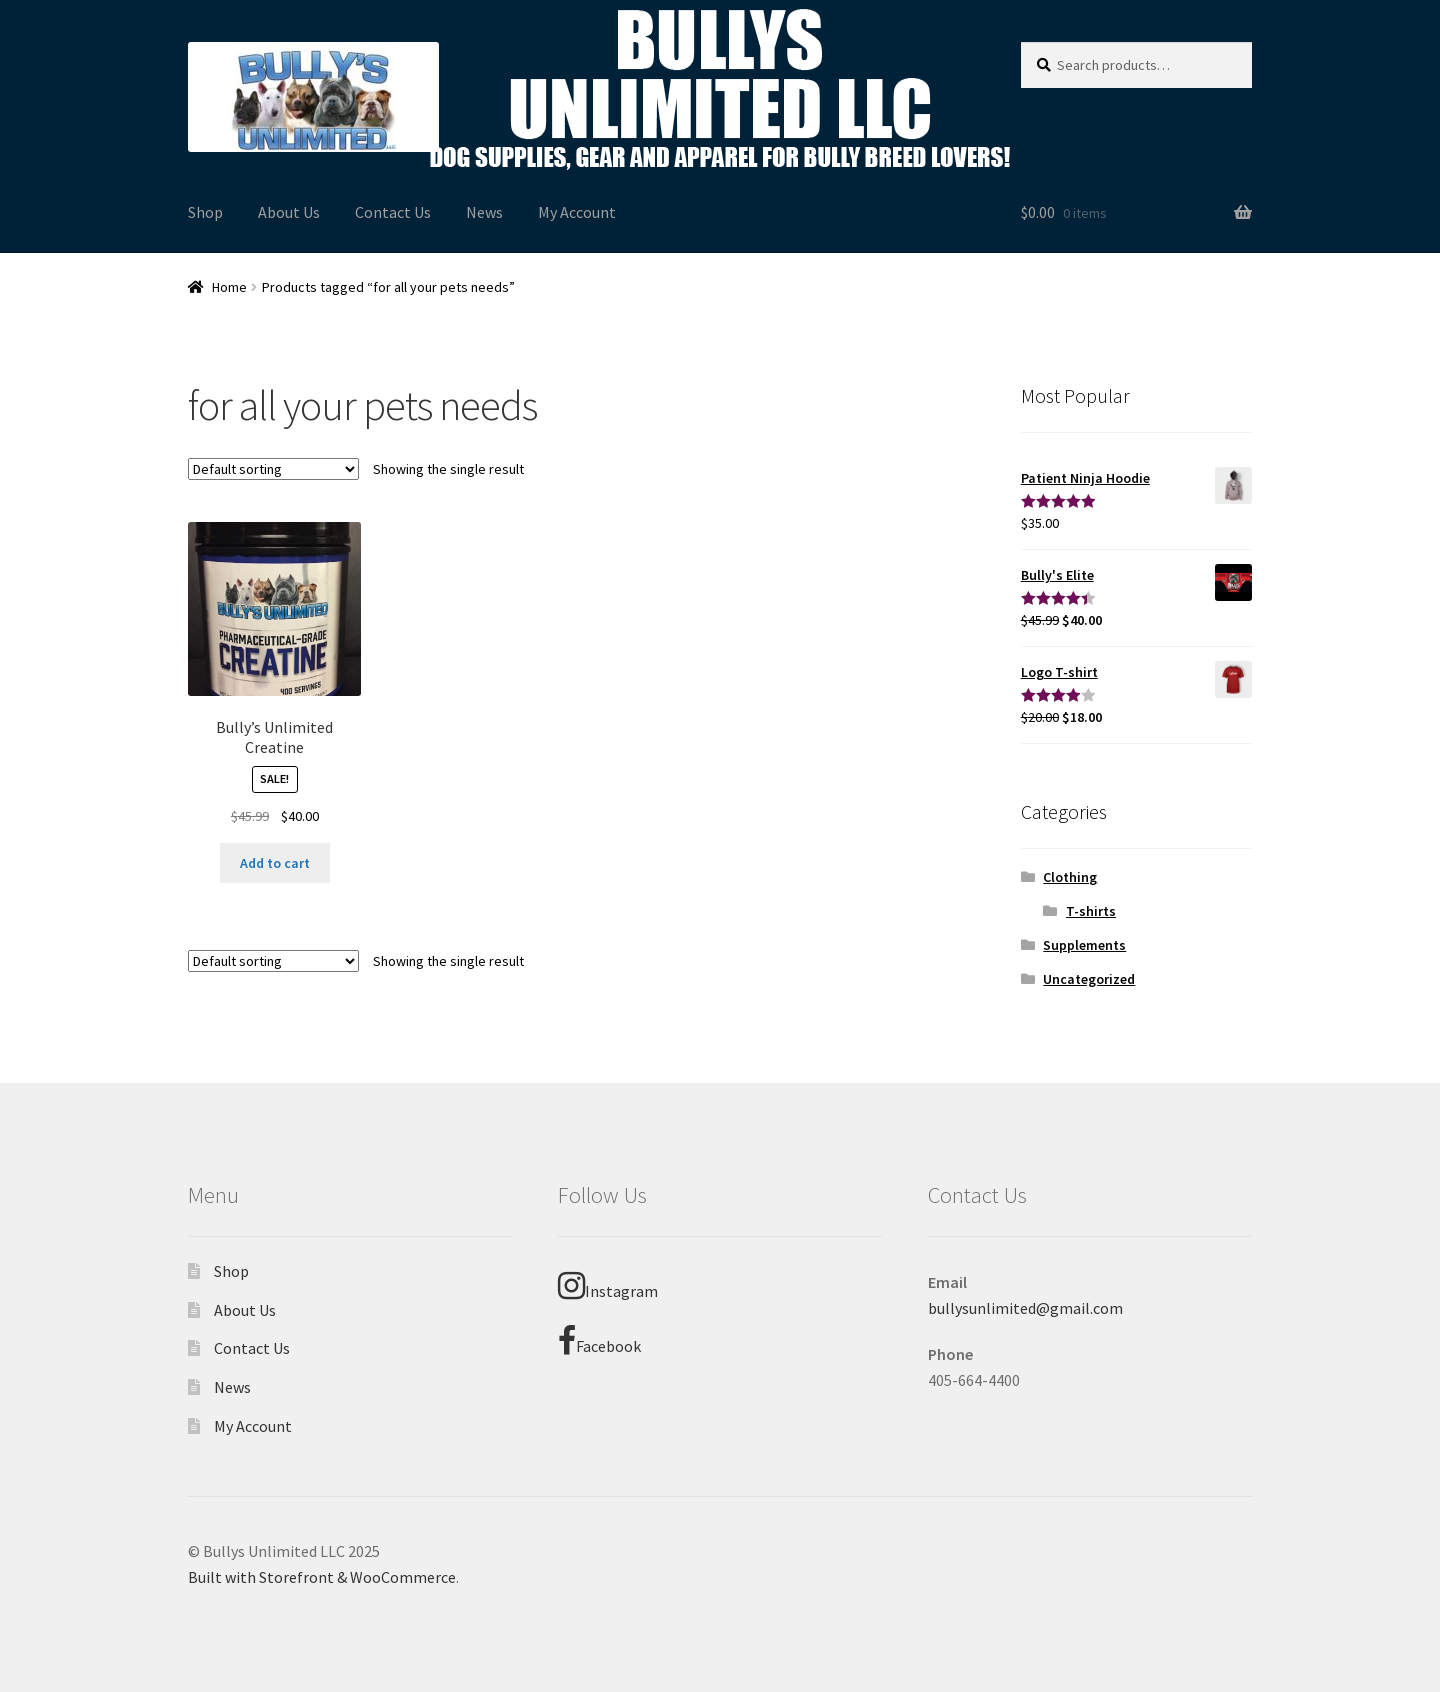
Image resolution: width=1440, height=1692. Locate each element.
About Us (289, 212)
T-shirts (1091, 911)
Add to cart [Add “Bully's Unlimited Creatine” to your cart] (275, 863)
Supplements (1084, 945)
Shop (205, 212)
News (484, 212)
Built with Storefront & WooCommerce (322, 1577)
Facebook (599, 1341)
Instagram (608, 1286)
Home (229, 287)
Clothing (1070, 877)
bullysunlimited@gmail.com (1025, 1308)
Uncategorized (1089, 979)
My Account (577, 212)
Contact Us (393, 212)
